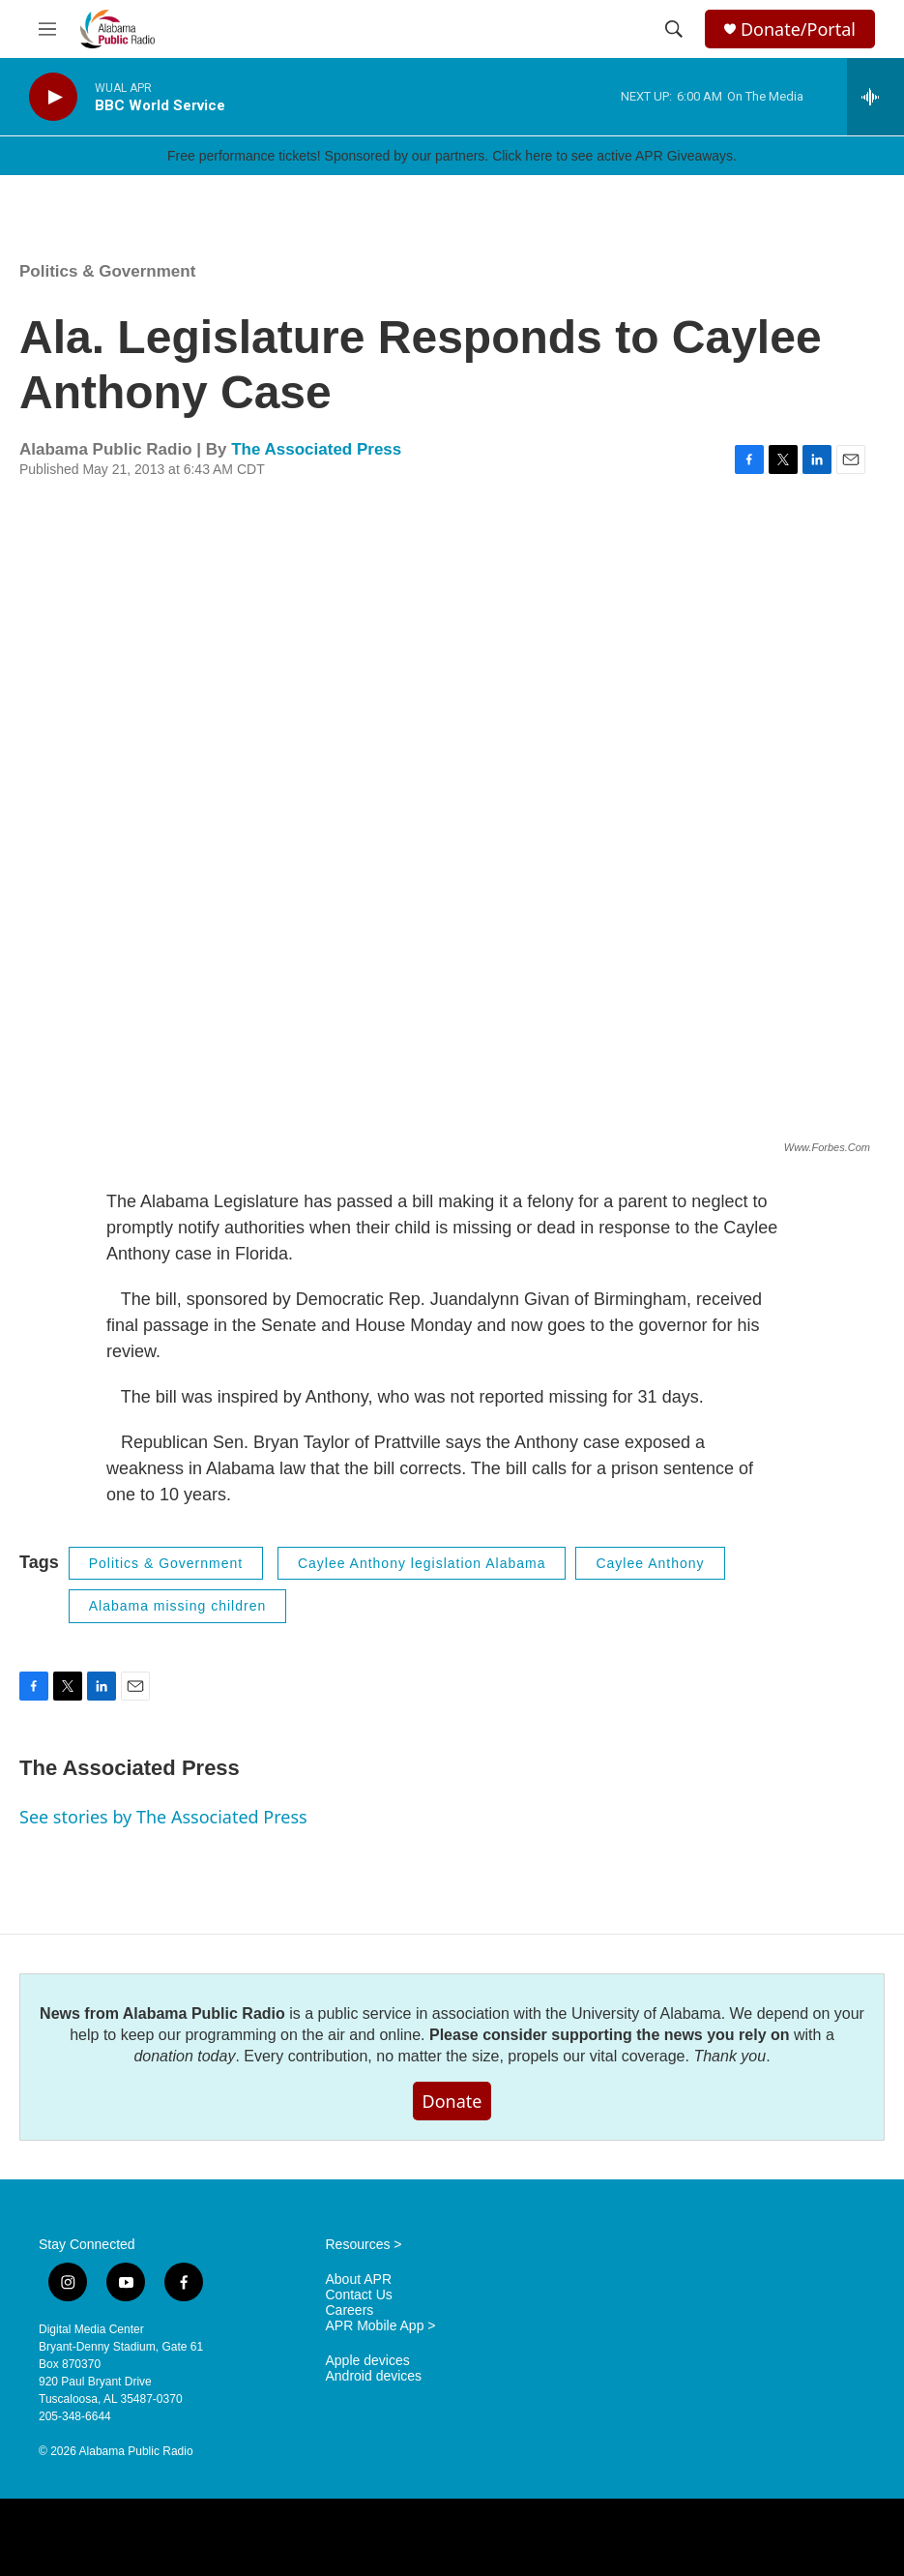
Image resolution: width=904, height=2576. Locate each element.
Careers (350, 2310)
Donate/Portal (798, 29)
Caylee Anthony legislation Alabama (422, 1563)
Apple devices (368, 2361)
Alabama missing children (178, 1606)
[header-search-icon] (674, 29)
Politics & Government (107, 271)
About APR (359, 2279)
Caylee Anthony (650, 1563)
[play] (53, 97)
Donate (452, 2101)
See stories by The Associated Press (163, 1816)
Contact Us (359, 2295)
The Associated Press (316, 449)
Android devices (374, 2376)
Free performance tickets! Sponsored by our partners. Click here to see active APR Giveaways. (452, 155)
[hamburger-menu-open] (47, 29)
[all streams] (875, 96)
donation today (184, 2056)
